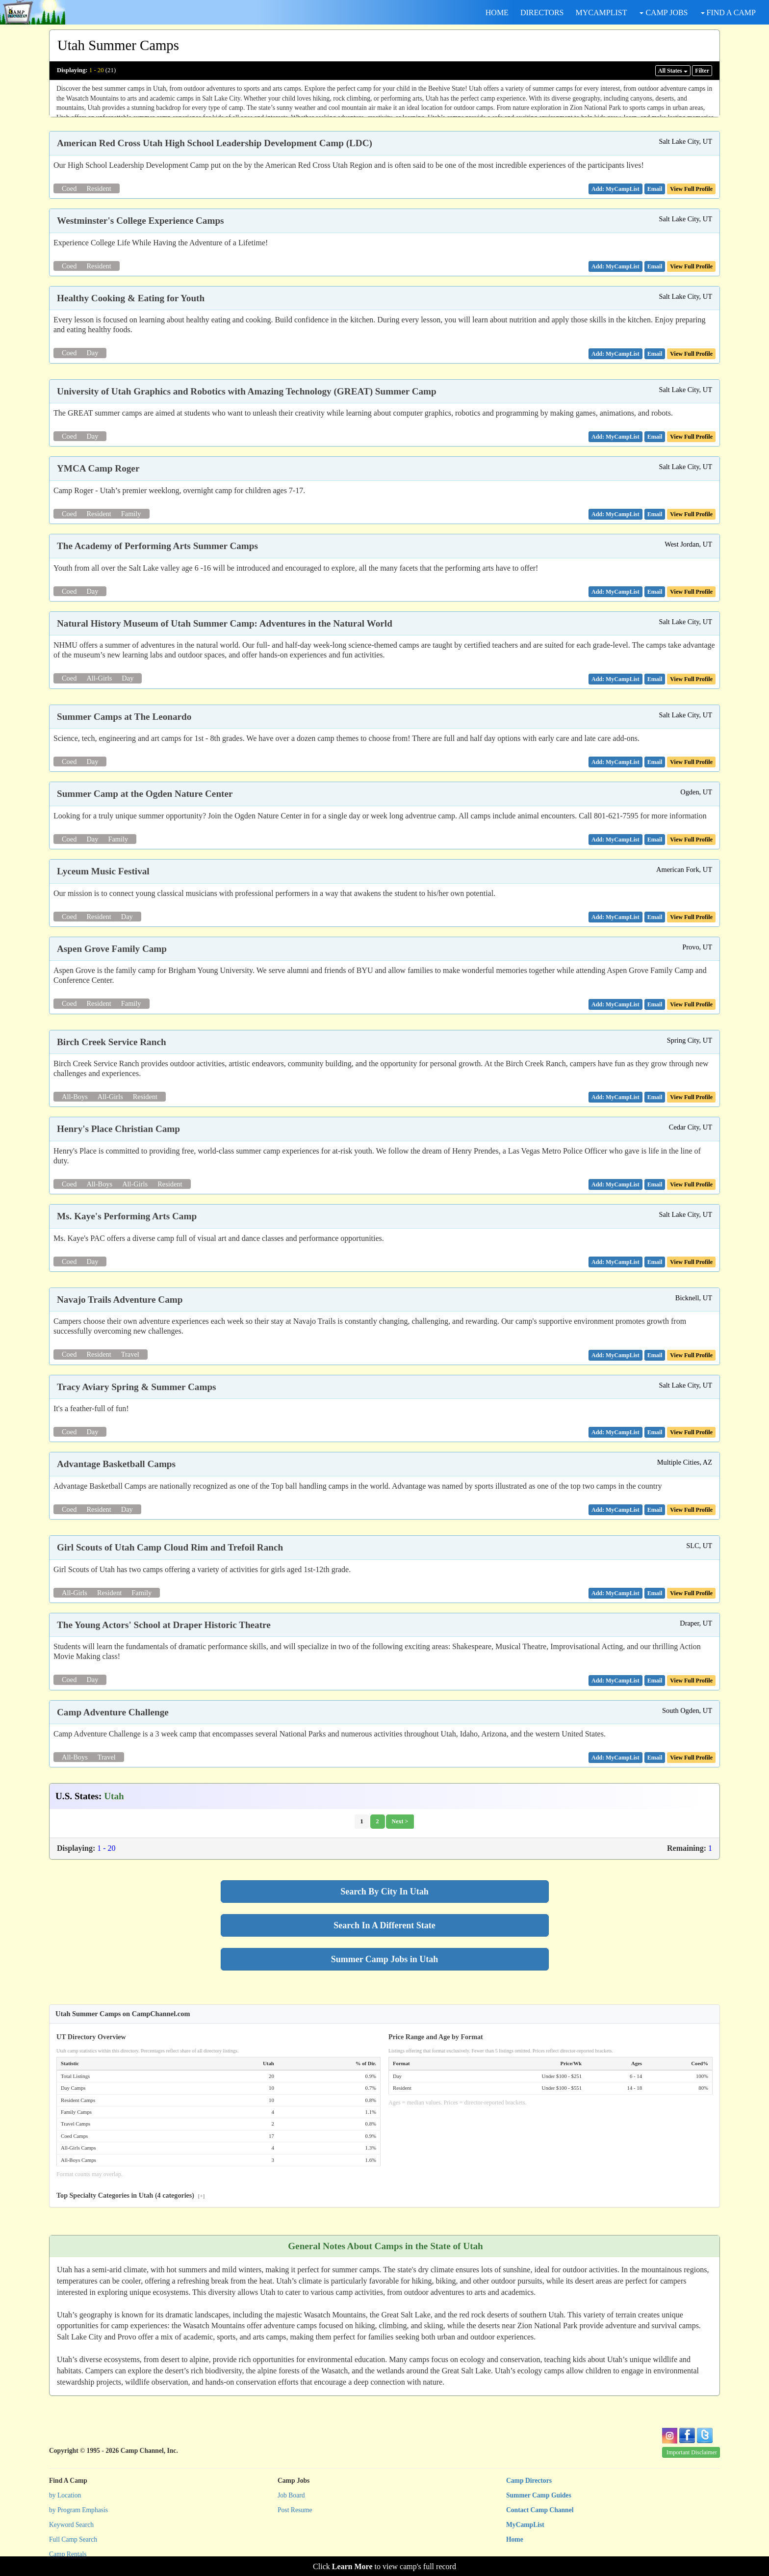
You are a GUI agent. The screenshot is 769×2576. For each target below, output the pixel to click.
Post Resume (295, 2510)
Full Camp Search (73, 2539)
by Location (65, 2495)
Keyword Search (71, 2524)
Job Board (291, 2495)
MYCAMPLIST (601, 12)
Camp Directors (529, 2480)
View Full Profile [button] (691, 188)
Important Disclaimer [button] (691, 2452)
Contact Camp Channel (539, 2510)
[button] (655, 189)
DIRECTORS (542, 12)
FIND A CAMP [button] (728, 12)
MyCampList (525, 2524)
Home (514, 2539)
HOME (497, 12)
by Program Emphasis (78, 2510)
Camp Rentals (68, 2554)
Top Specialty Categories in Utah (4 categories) (130, 2195)
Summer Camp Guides (538, 2495)
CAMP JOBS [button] (664, 12)
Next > (400, 1821)
